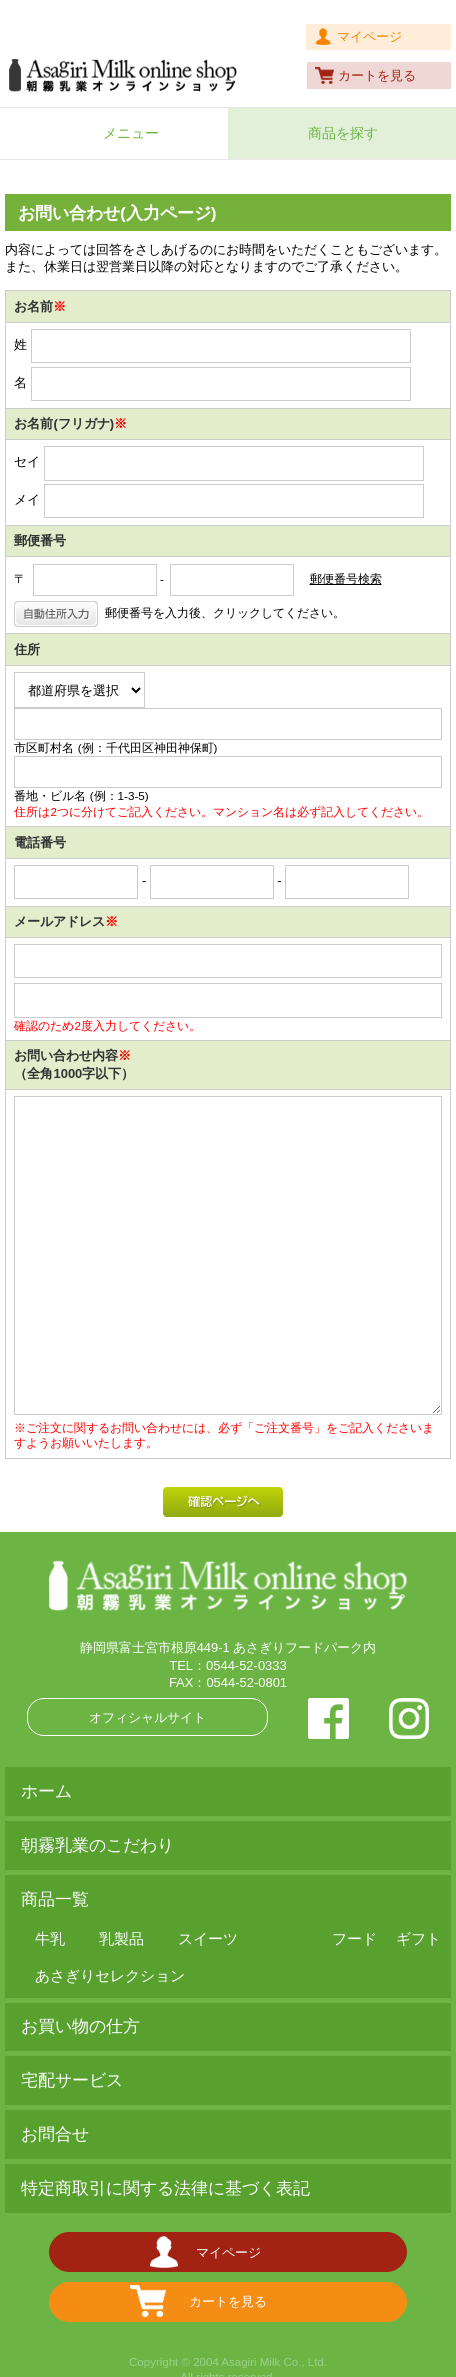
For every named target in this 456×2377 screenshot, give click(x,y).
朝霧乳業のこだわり (97, 1845)
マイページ (369, 36)
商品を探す (343, 133)
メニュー (131, 133)
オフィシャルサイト (147, 1717)
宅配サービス (72, 2080)
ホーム (46, 1791)
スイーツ (208, 1938)
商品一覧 (55, 1899)
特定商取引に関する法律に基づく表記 (165, 2188)
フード (354, 1938)
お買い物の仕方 (80, 2026)
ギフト (418, 1938)
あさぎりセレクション (110, 1975)
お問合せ (55, 2134)
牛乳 (50, 1938)
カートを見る (377, 75)
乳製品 (121, 1938)
